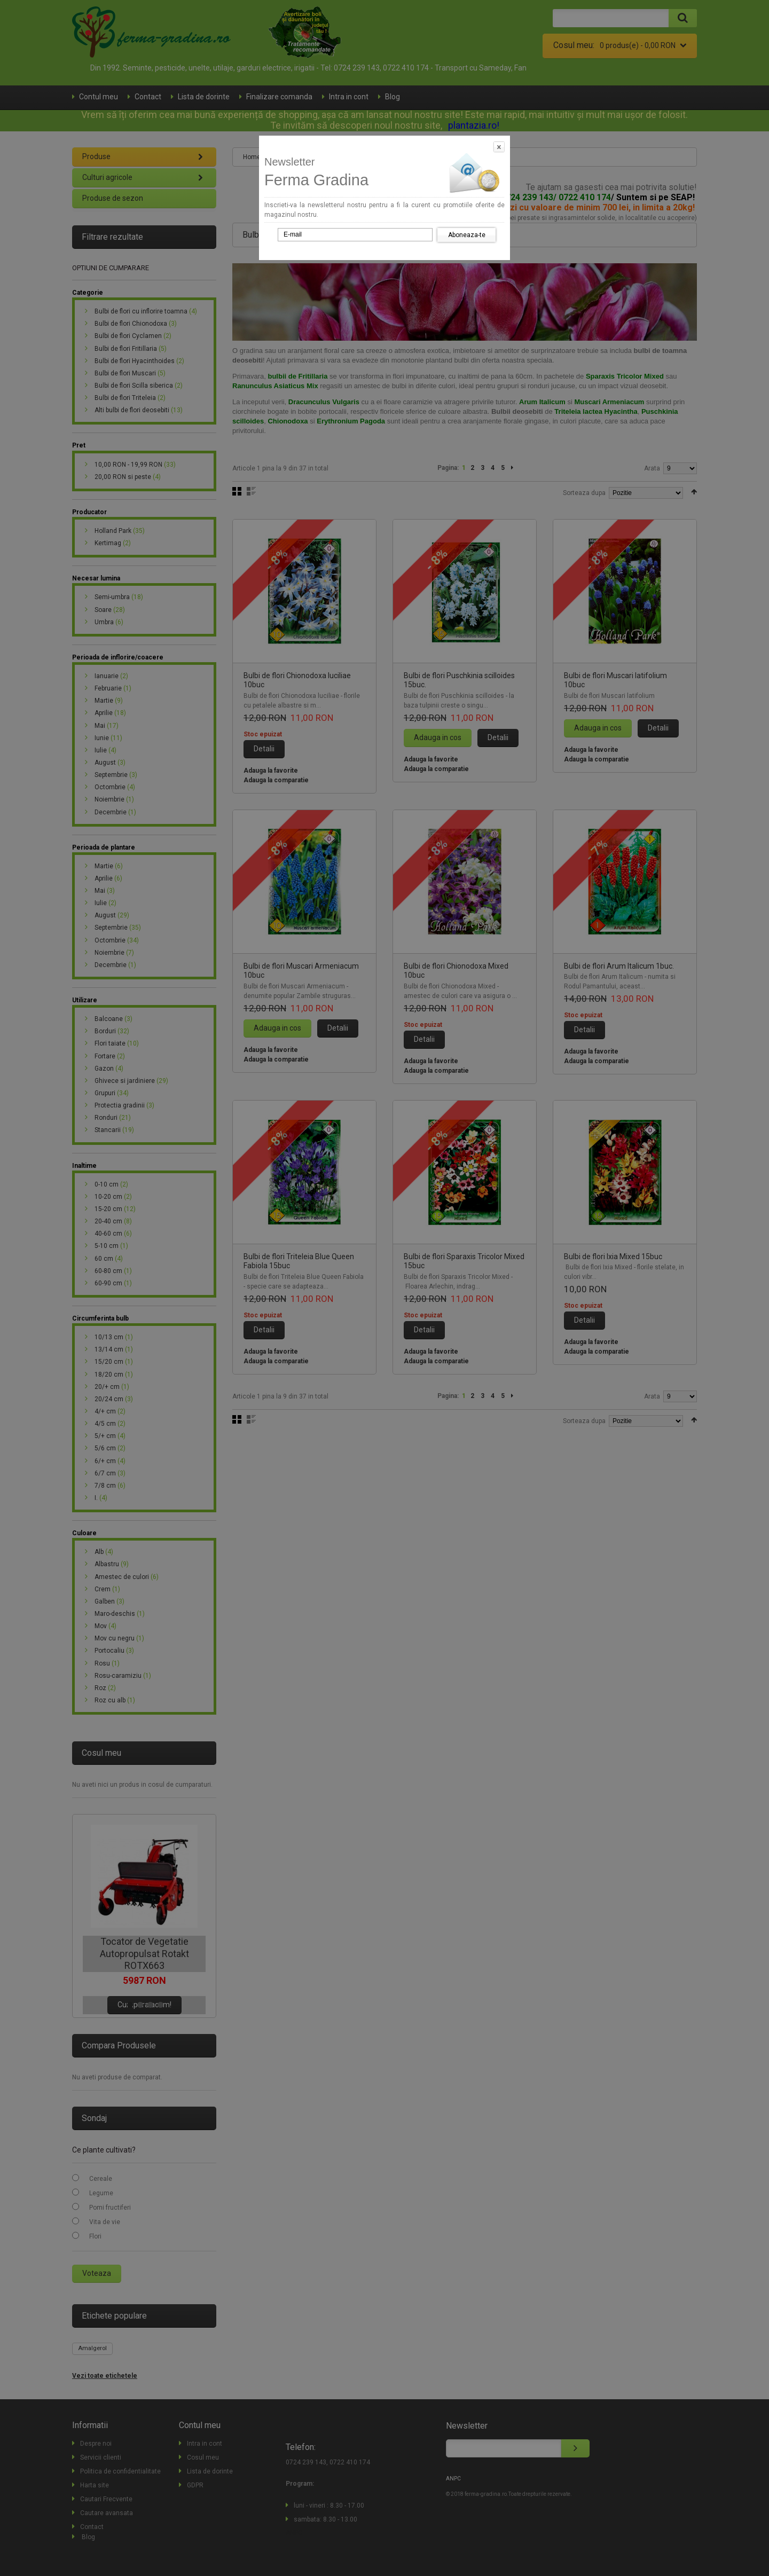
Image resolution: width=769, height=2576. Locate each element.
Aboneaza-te (466, 235)
